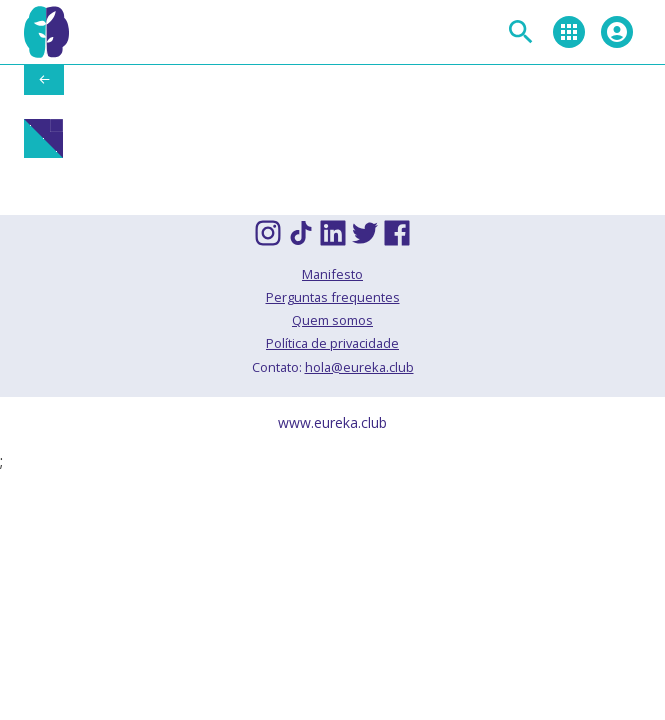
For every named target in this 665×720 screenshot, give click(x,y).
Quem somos (332, 320)
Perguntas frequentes (333, 297)
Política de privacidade (332, 343)
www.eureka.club (332, 422)
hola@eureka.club (359, 367)
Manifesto (332, 274)
